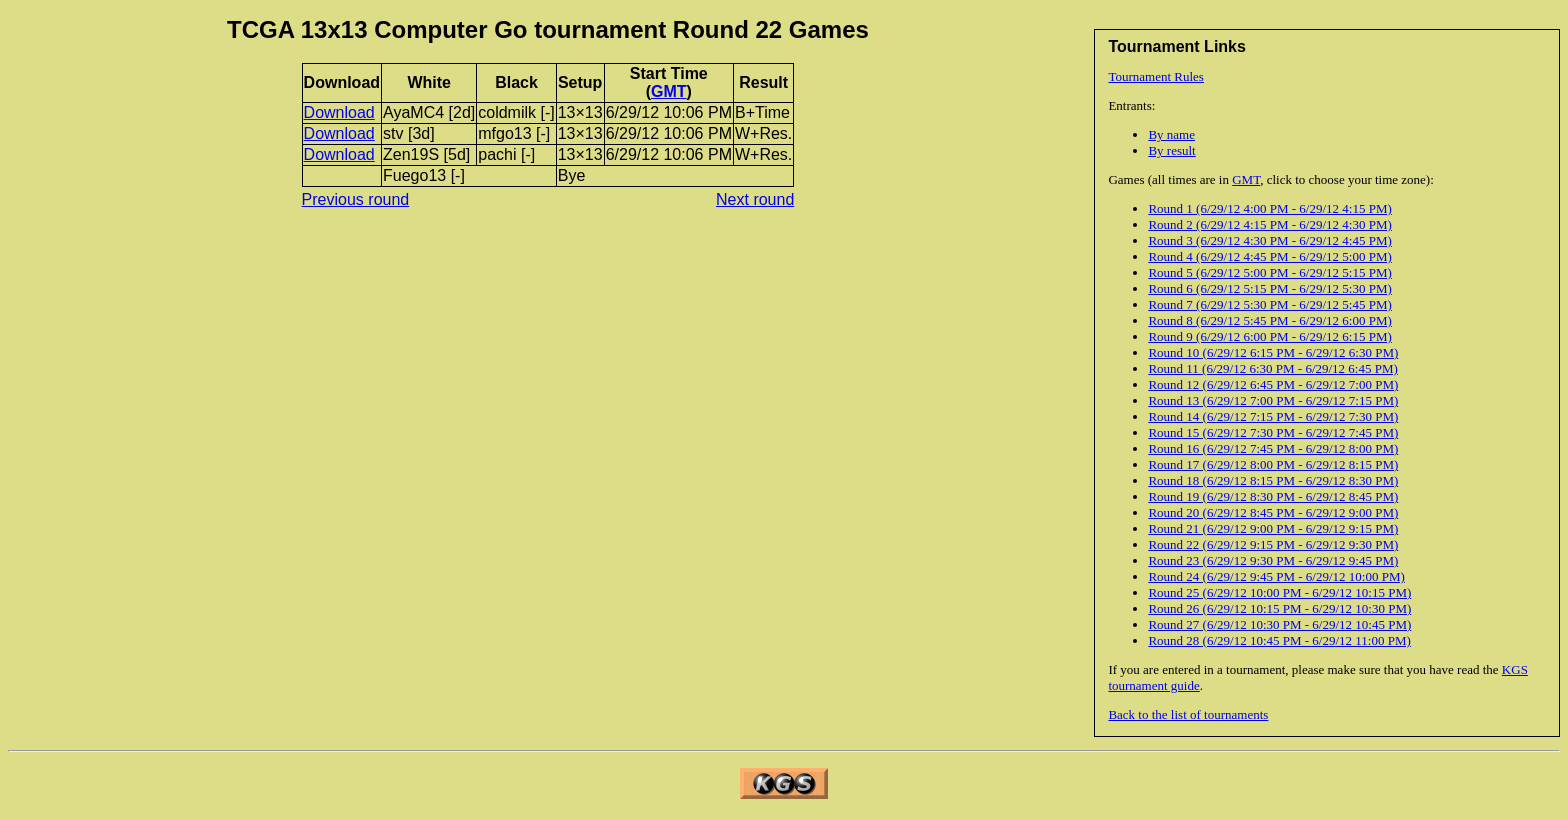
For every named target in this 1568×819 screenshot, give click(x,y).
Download (339, 112)
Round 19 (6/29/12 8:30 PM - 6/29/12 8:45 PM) (1273, 496)
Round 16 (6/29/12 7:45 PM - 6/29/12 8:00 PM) (1273, 448)
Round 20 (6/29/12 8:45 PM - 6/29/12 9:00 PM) (1273, 512)
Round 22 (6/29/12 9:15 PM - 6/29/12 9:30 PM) (1273, 544)
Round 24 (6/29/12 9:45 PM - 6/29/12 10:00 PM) (1276, 576)
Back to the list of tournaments (1188, 714)
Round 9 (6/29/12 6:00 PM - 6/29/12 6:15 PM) (1269, 336)
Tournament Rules (1156, 76)
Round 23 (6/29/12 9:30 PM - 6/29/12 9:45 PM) (1273, 560)
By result (1171, 150)
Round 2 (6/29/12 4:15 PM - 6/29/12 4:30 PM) (1269, 224)
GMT (1246, 179)
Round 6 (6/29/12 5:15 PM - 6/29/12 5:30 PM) (1269, 288)
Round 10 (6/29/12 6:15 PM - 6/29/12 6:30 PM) (1273, 352)
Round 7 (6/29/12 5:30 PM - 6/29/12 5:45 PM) (1269, 304)
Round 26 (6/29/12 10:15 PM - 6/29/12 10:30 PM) (1279, 608)
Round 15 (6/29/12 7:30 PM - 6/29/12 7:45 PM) (1273, 432)
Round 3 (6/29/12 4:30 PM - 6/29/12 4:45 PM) (1269, 240)
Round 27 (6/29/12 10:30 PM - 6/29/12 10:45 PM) (1279, 624)
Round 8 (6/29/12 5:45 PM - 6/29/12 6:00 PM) (1269, 320)
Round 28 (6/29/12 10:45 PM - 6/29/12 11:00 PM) (1279, 640)
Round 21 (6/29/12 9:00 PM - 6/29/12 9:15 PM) (1273, 528)
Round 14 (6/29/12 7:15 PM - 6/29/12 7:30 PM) (1273, 416)
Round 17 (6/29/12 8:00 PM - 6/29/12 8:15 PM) (1273, 464)
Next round (755, 199)
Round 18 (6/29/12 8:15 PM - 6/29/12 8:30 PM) (1273, 480)
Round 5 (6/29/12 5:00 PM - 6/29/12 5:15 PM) (1269, 272)
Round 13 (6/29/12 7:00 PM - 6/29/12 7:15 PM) (1273, 400)
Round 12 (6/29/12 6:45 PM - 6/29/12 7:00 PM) (1273, 384)
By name (1171, 134)
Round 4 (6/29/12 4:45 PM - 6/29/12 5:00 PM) (1269, 256)
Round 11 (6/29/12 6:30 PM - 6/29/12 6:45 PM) (1272, 368)
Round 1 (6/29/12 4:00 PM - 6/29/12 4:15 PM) (1269, 208)
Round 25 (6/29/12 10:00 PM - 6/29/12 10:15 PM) (1279, 592)
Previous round (356, 199)
